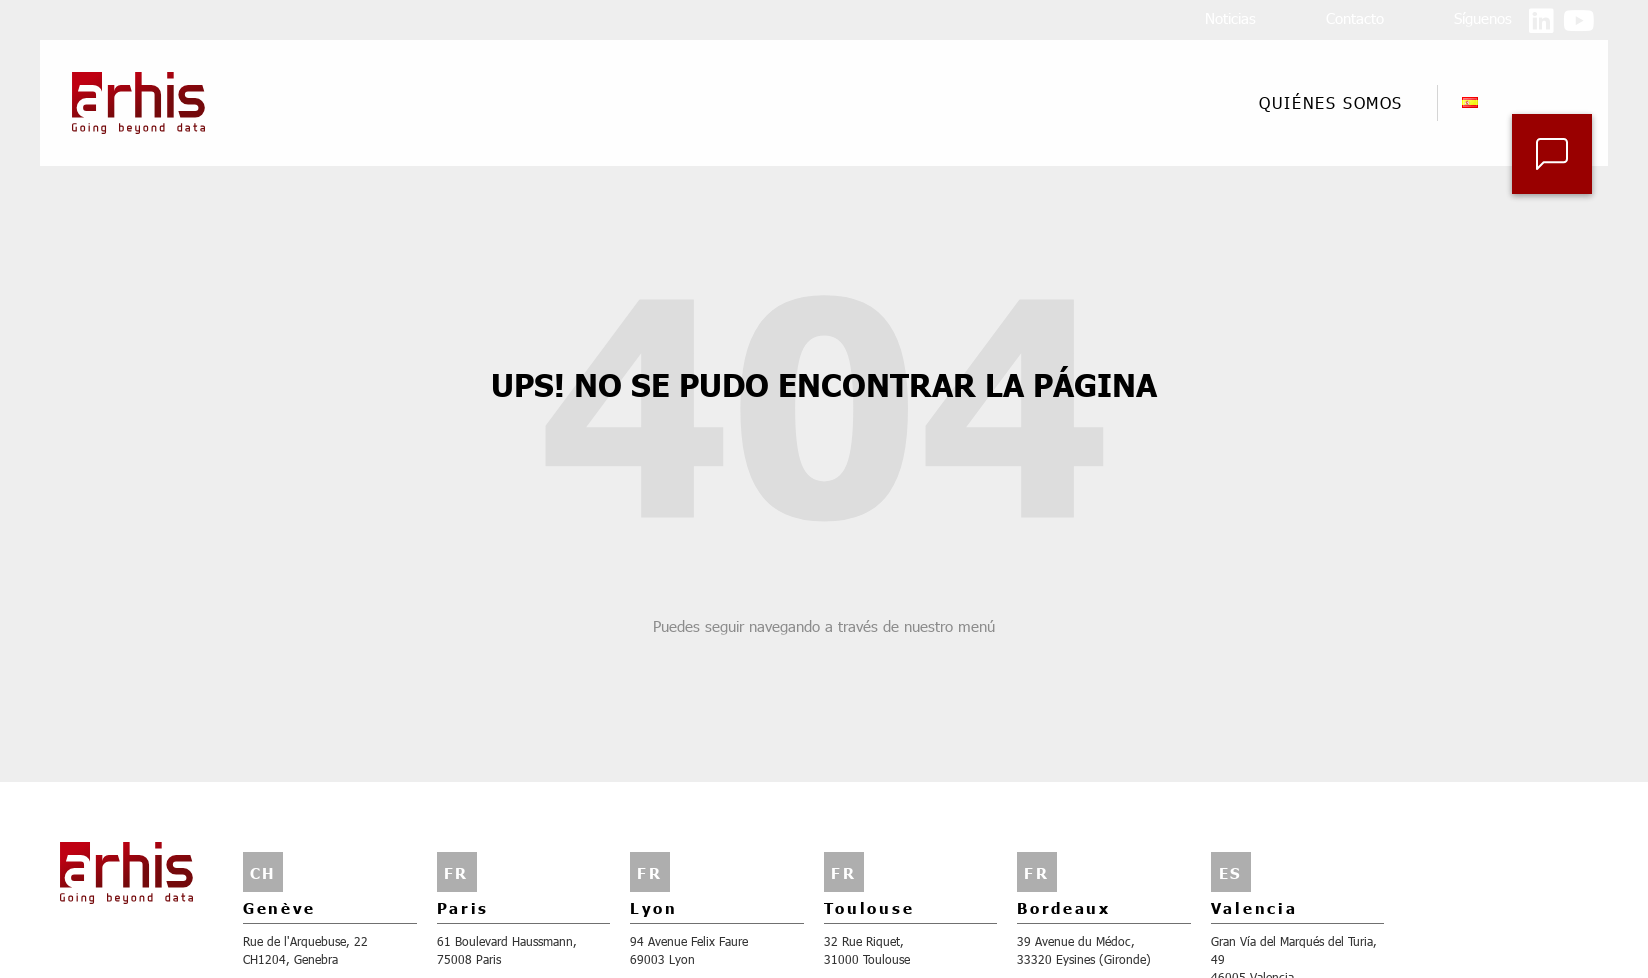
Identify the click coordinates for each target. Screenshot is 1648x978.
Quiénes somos (1336, 102)
